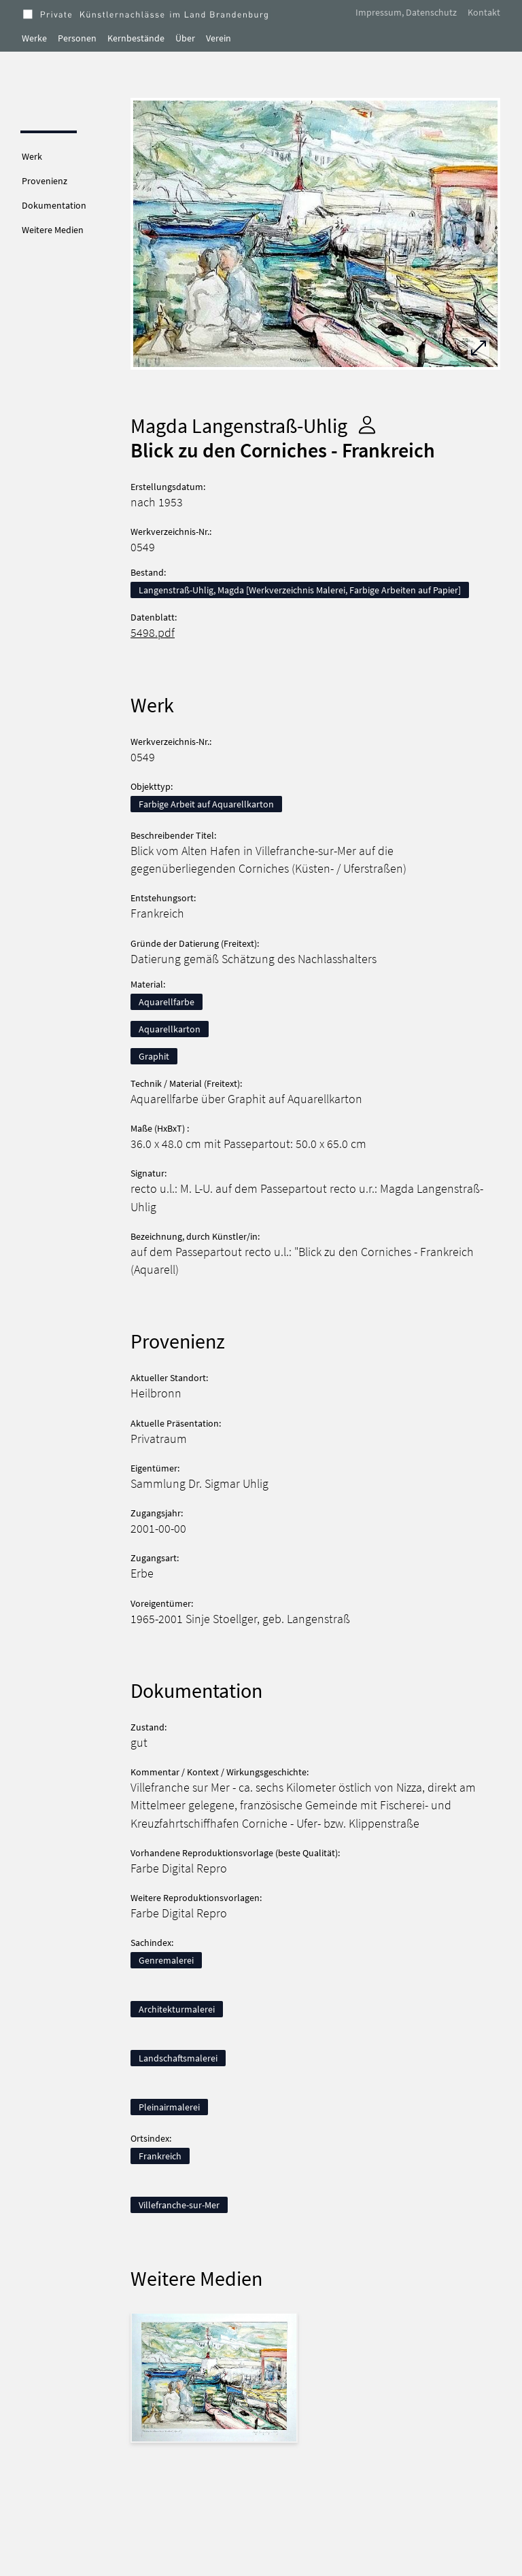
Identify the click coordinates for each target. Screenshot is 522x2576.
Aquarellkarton (170, 1029)
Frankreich (160, 2156)
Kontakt (484, 12)
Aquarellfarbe (166, 1002)
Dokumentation (54, 205)
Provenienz (44, 181)
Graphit (154, 1056)
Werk (32, 156)
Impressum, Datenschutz (406, 12)
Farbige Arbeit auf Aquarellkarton (206, 804)
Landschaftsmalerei (178, 2058)
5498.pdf (152, 632)
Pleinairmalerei (169, 2107)
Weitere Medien (53, 230)
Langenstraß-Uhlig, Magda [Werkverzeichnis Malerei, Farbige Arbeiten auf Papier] (300, 590)
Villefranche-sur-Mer (179, 2205)
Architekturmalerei (177, 2009)
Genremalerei (166, 1960)
